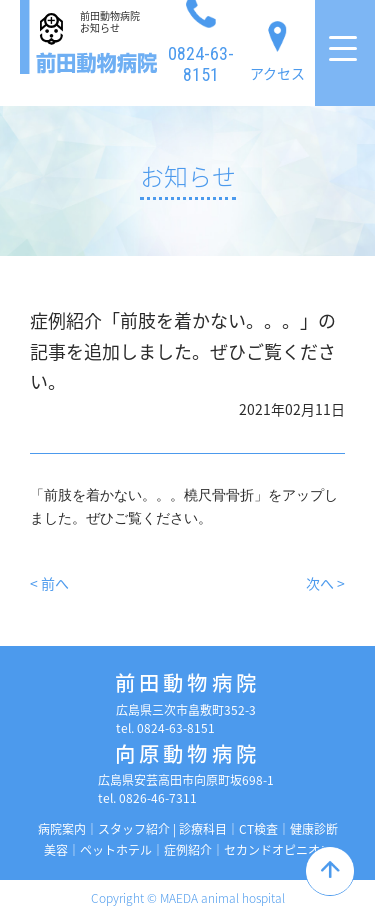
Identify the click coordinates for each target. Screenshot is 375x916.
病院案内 (62, 829)
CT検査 (258, 829)
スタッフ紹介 (134, 829)
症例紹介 (188, 850)
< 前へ (49, 583)
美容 (56, 850)
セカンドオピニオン (278, 850)
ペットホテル (116, 850)
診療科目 (203, 829)
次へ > (325, 583)
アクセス (277, 47)
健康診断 (314, 829)
